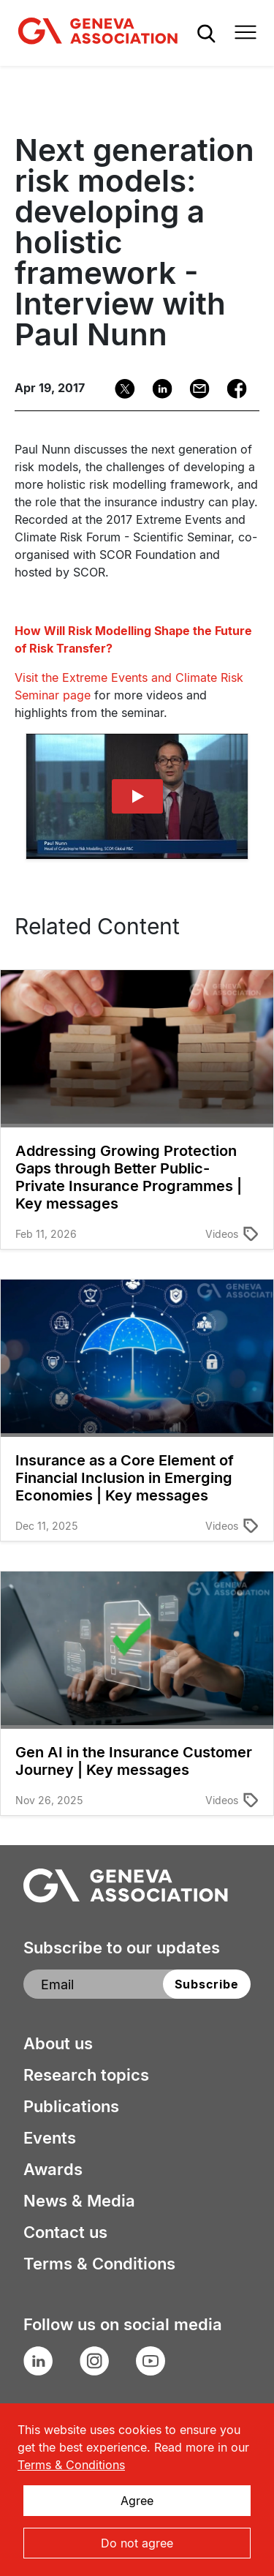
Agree (137, 2500)
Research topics (86, 2074)
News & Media (79, 2200)
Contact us (65, 2232)
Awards (53, 2169)
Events (49, 2137)
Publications (71, 2106)
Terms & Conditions (99, 2263)
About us (58, 2043)
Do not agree (137, 2543)
